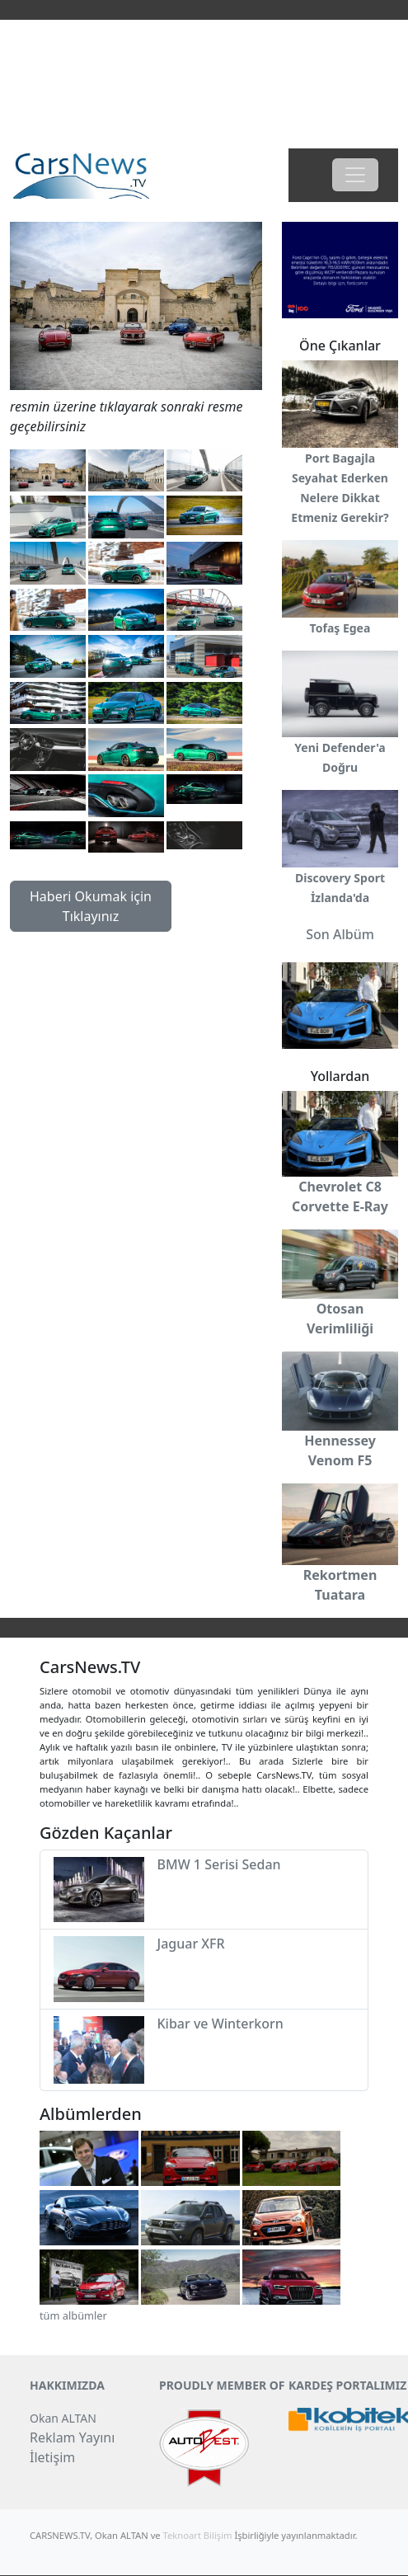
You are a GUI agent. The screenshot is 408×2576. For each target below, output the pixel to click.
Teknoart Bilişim (197, 2535)
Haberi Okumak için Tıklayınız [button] (91, 906)
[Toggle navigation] (355, 174)
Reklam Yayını (72, 2437)
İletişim (52, 2457)
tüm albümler (73, 2315)
